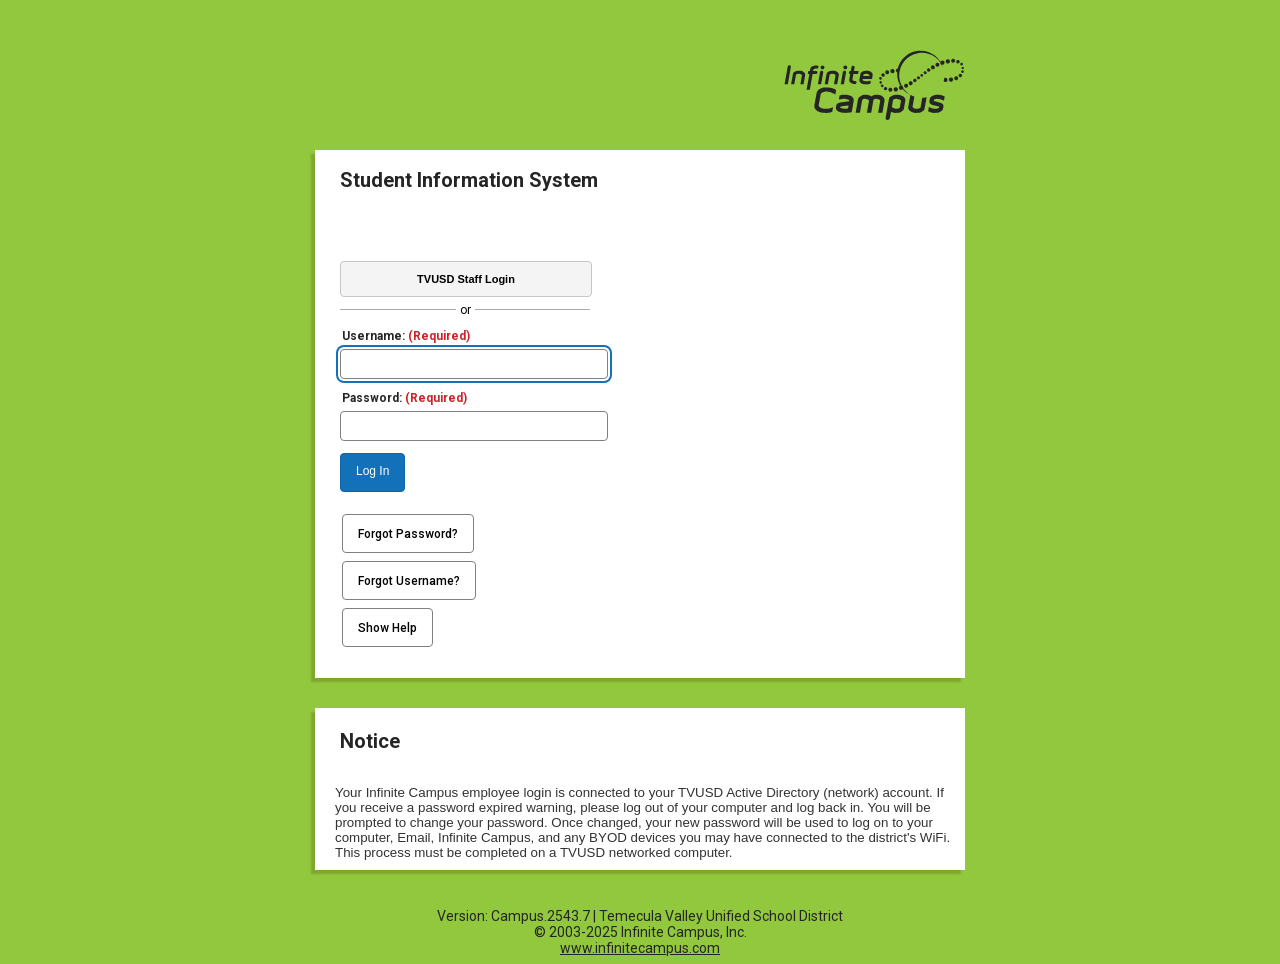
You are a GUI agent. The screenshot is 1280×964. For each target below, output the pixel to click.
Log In (372, 471)
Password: (404, 398)
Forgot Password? (408, 534)
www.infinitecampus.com (640, 948)
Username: (406, 336)
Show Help (387, 628)
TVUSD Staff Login (466, 279)
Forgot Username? (409, 581)
